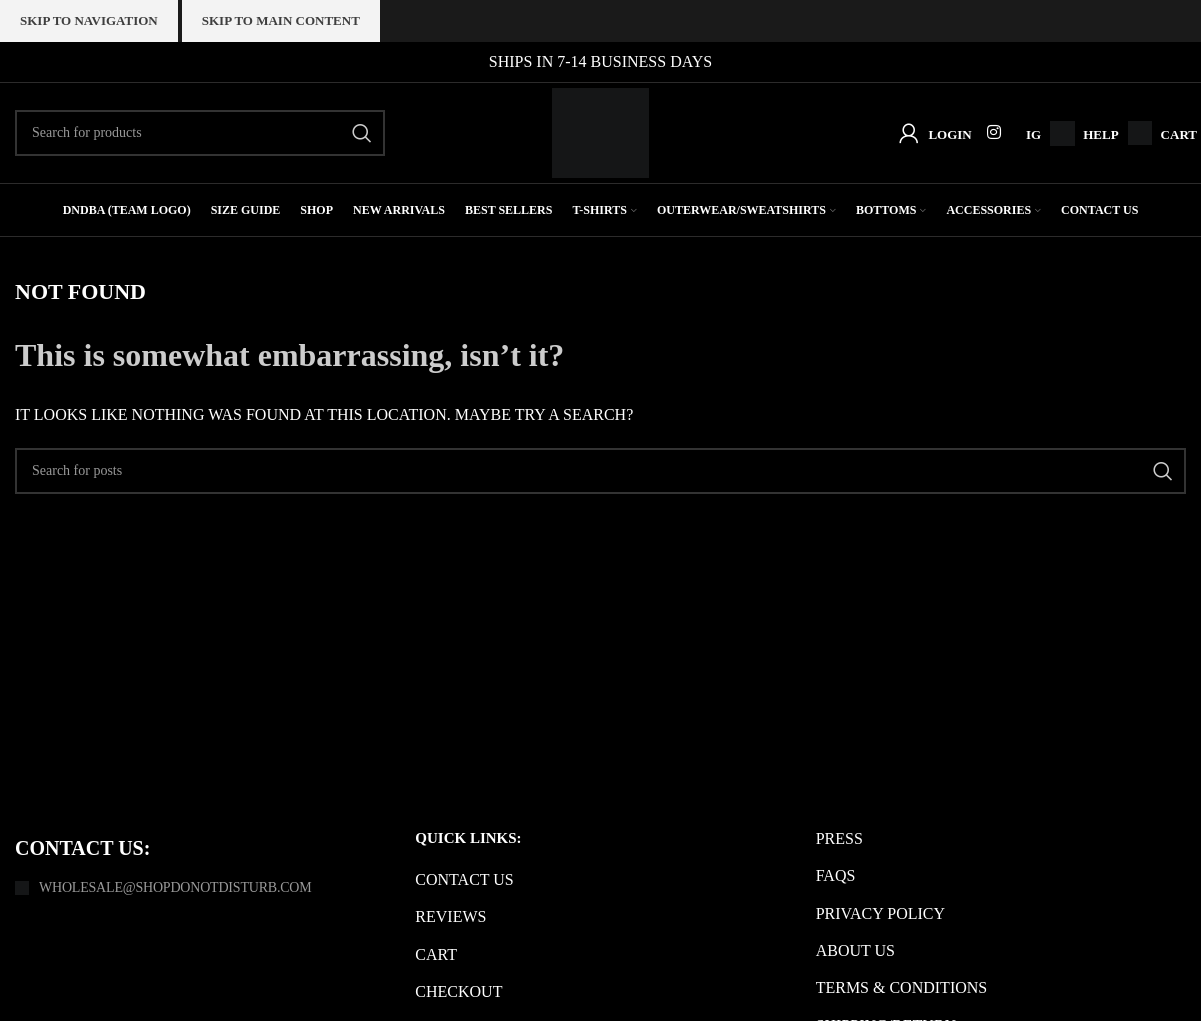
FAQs (836, 875)
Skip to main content (281, 20)
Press (839, 838)
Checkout (458, 991)
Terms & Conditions (902, 987)
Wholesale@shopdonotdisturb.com (175, 887)
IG (1033, 134)
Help (1100, 134)
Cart (1179, 134)
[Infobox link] (1057, 133)
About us (855, 950)
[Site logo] (600, 131)
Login (949, 134)
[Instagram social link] (994, 132)
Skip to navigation (89, 20)
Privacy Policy (880, 912)
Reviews (450, 916)
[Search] (200, 133)
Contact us (464, 879)
